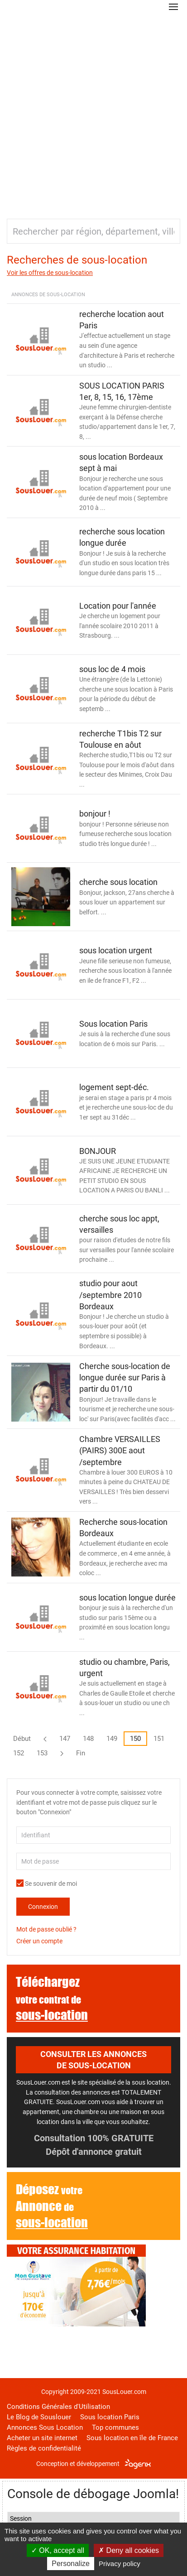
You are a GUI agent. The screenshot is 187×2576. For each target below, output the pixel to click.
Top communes (115, 2427)
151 (158, 1739)
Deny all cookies (128, 2550)
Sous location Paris (109, 2417)
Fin (80, 1753)
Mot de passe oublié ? (46, 1929)
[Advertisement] (93, 111)
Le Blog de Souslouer (39, 2417)
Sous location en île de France (132, 2438)
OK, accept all (57, 2550)
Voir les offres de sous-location (50, 272)
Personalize (71, 2563)
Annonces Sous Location (45, 2427)
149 (111, 1739)
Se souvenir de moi (46, 1883)
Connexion (43, 1906)
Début (22, 1739)
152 (18, 1753)
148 (88, 1739)
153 (42, 1753)
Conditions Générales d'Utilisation (58, 2407)
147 (64, 1739)
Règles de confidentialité (44, 2448)
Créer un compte (39, 1941)
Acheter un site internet (42, 2438)
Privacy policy (119, 2563)
